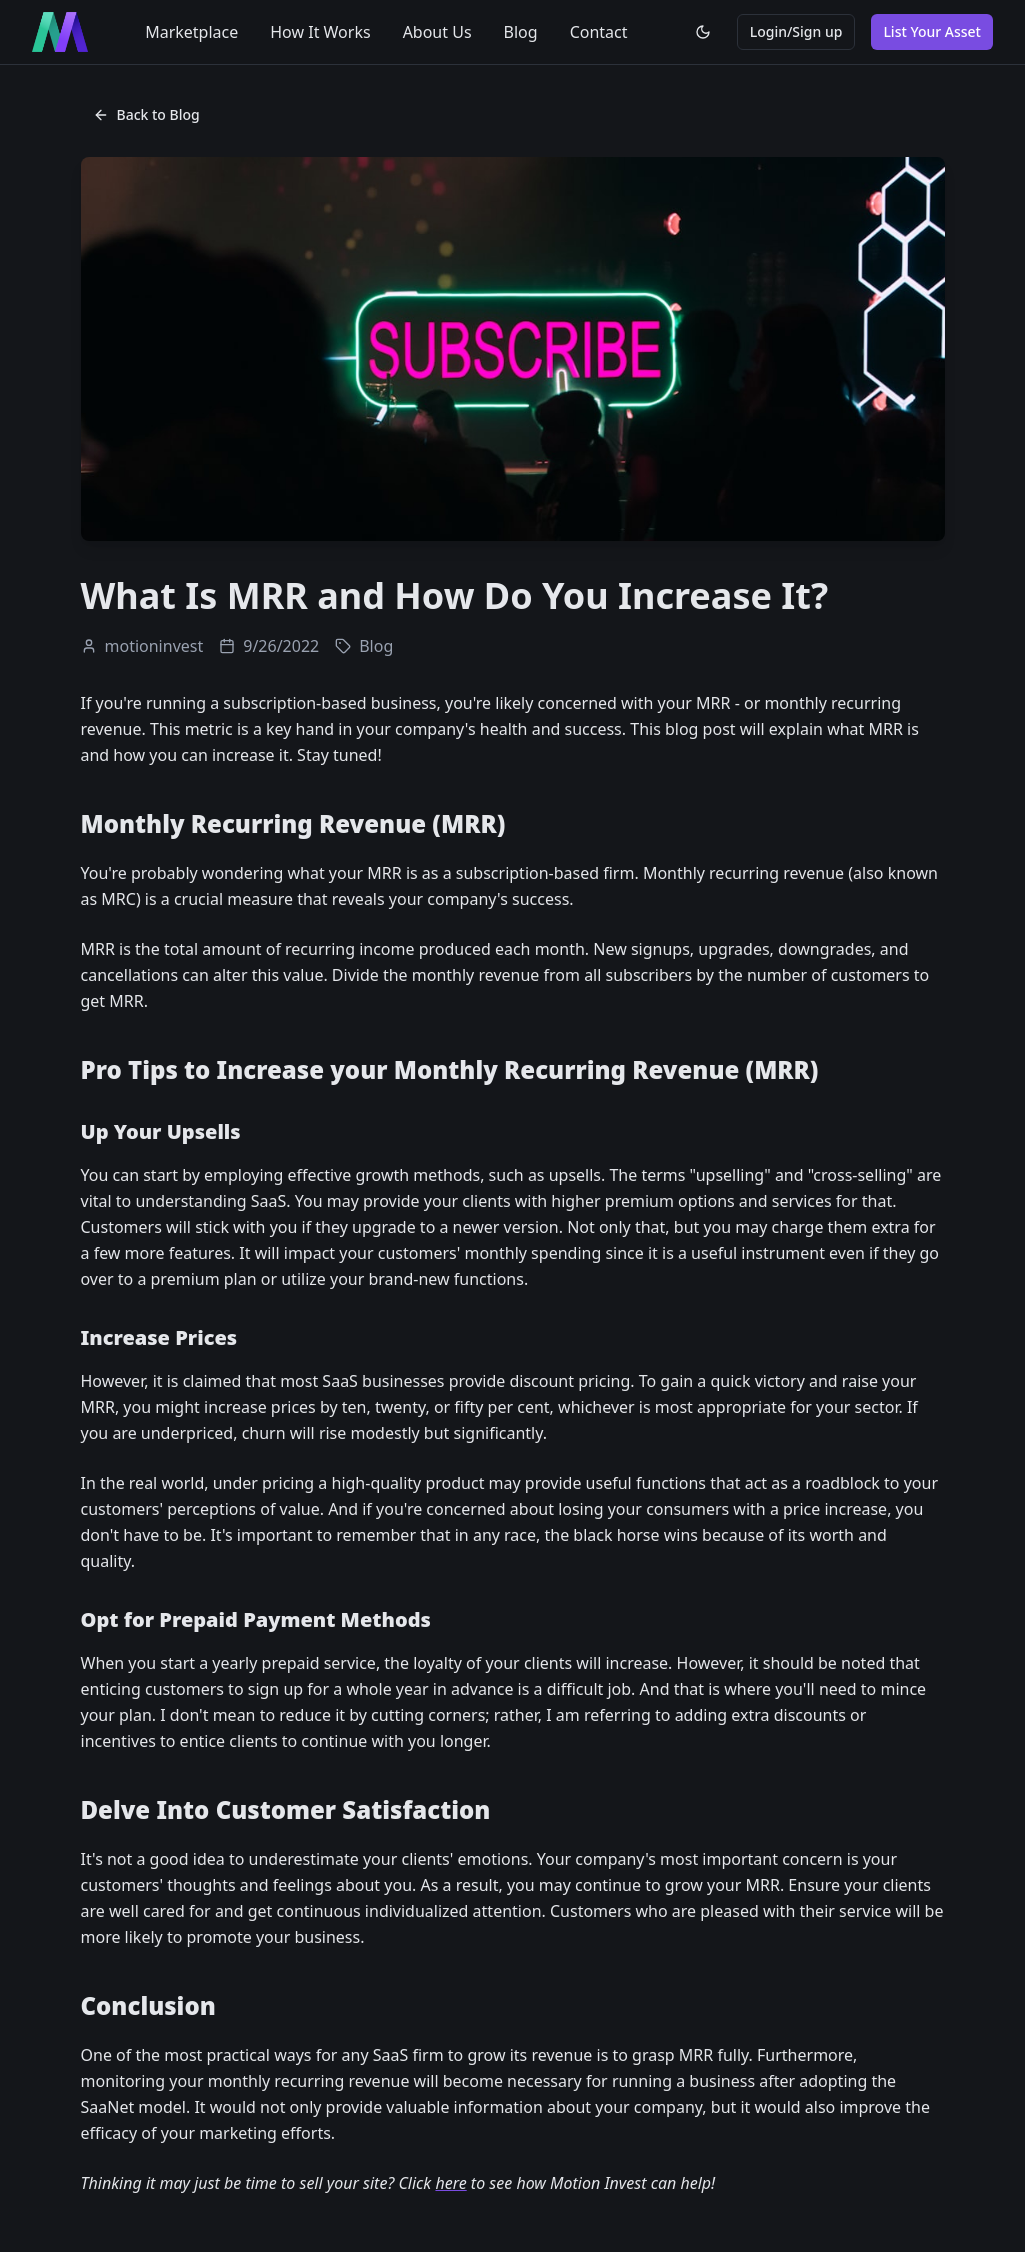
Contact (599, 32)
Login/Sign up (796, 31)
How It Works (320, 32)
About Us (437, 32)
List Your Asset (932, 31)
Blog (521, 32)
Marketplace (191, 32)
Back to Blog (146, 114)
